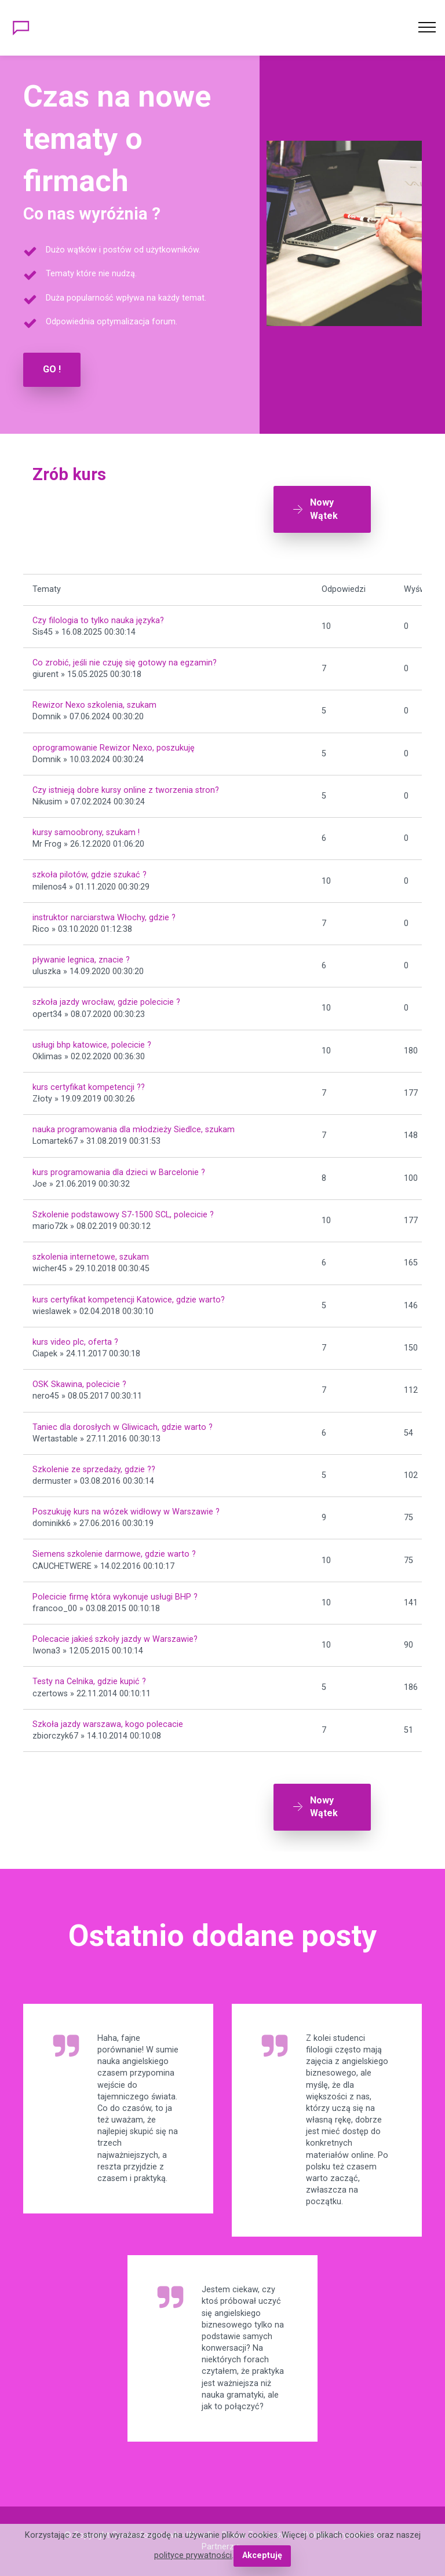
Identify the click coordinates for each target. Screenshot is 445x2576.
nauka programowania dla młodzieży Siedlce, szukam (133, 1130)
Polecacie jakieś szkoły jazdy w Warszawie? (115, 1639)
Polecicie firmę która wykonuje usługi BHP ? (115, 1597)
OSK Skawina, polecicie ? (79, 1384)
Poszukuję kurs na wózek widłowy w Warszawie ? (126, 1512)
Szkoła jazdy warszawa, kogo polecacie (107, 1724)
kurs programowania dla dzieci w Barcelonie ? (118, 1172)
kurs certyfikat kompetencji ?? (88, 1087)
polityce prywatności (193, 2555)
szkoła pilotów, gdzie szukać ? (89, 875)
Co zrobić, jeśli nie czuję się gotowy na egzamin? (124, 663)
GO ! (52, 369)
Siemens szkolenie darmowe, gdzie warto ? (114, 1554)
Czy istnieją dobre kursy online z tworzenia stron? (125, 790)
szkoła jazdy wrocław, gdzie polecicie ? (106, 1002)
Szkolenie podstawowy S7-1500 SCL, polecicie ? (123, 1215)
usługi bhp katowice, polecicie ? (91, 1045)
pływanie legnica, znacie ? (81, 960)
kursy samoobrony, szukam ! (86, 832)
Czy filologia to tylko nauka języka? (98, 620)
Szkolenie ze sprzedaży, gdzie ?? (93, 1469)
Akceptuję (262, 2555)
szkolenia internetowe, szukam (90, 1257)
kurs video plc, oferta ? (75, 1342)
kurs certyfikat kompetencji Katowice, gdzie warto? (128, 1300)
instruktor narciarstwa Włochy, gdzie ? (104, 918)
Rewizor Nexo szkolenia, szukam (94, 705)
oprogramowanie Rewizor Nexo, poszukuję (113, 748)
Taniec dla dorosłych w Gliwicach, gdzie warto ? (122, 1427)
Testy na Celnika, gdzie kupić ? (89, 1681)
